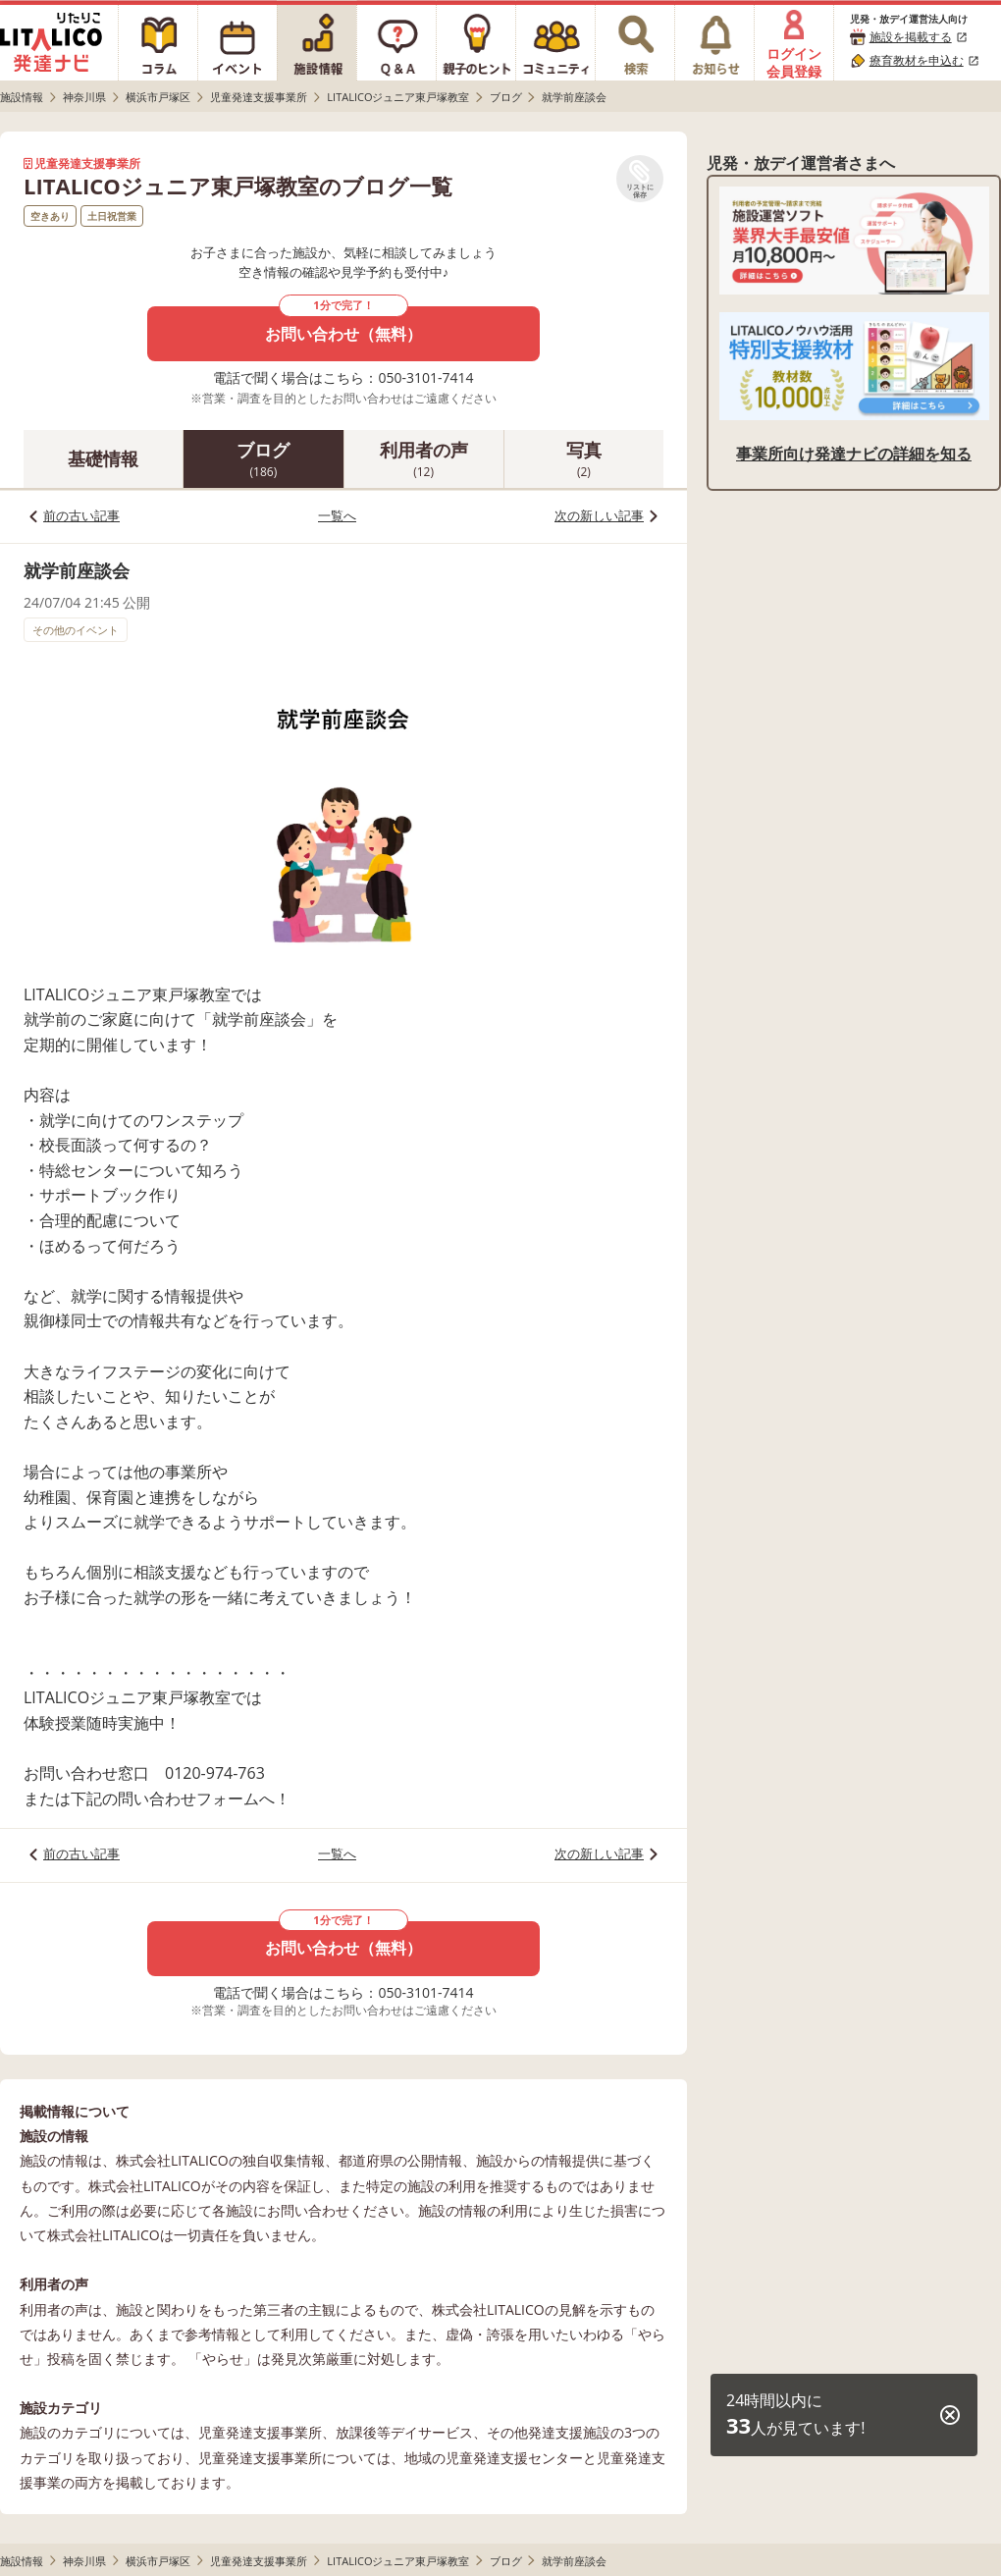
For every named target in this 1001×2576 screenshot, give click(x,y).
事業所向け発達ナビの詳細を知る (854, 453)
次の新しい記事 (599, 515)
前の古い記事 (81, 515)
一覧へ (337, 515)
